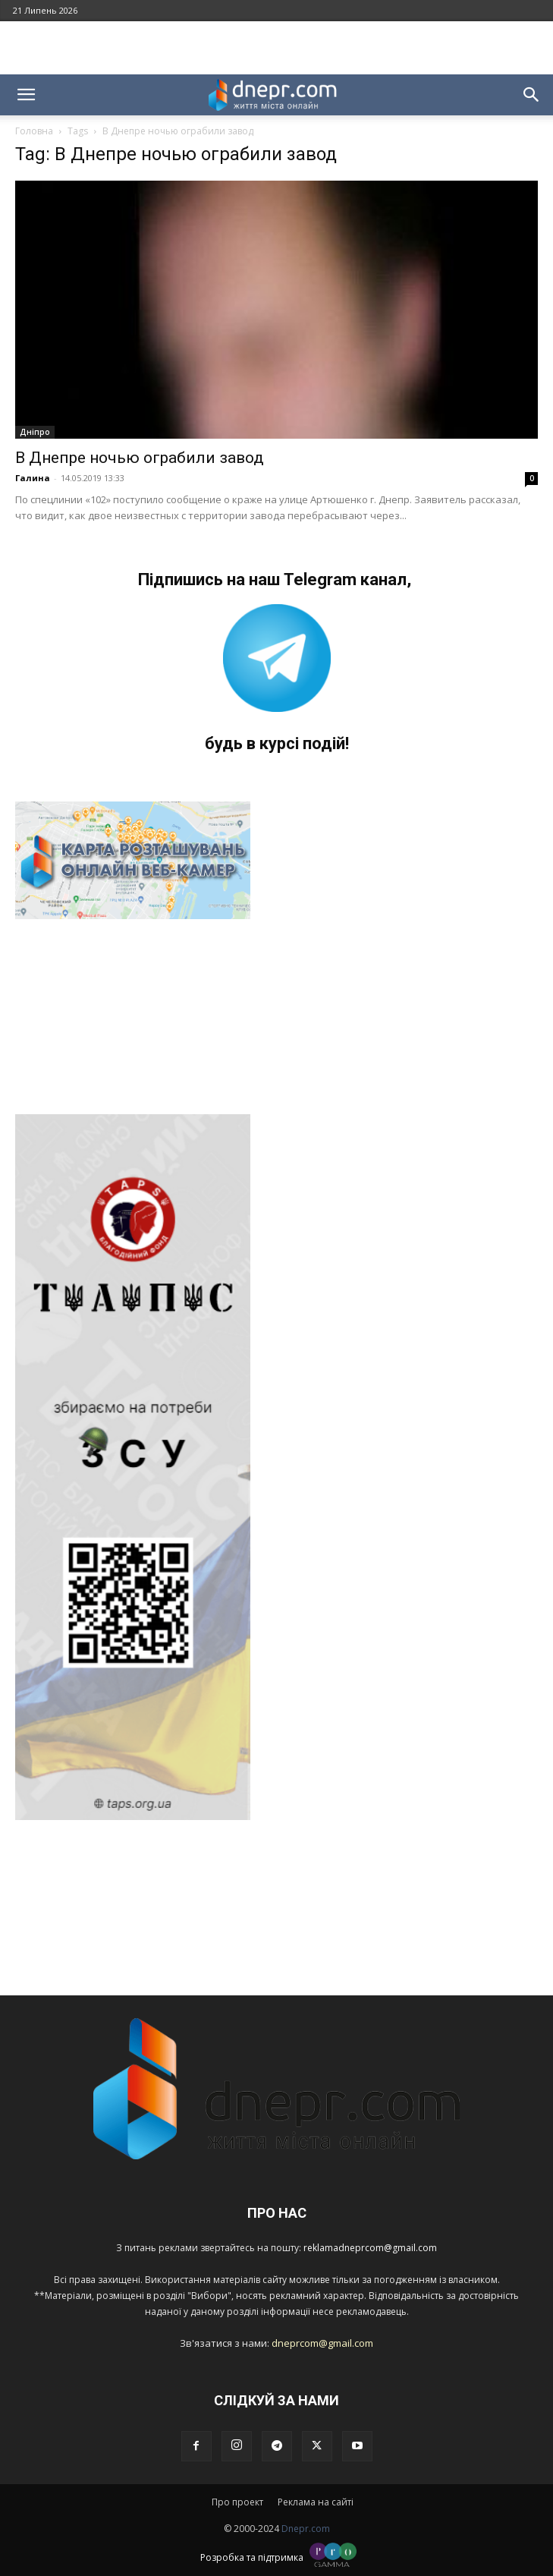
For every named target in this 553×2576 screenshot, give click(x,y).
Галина (32, 477)
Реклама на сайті (315, 2502)
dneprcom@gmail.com (322, 2343)
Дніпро (35, 432)
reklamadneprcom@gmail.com (370, 2247)
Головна (34, 130)
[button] (26, 94)
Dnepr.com (305, 2528)
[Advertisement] (277, 48)
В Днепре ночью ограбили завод (139, 458)
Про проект (237, 2502)
